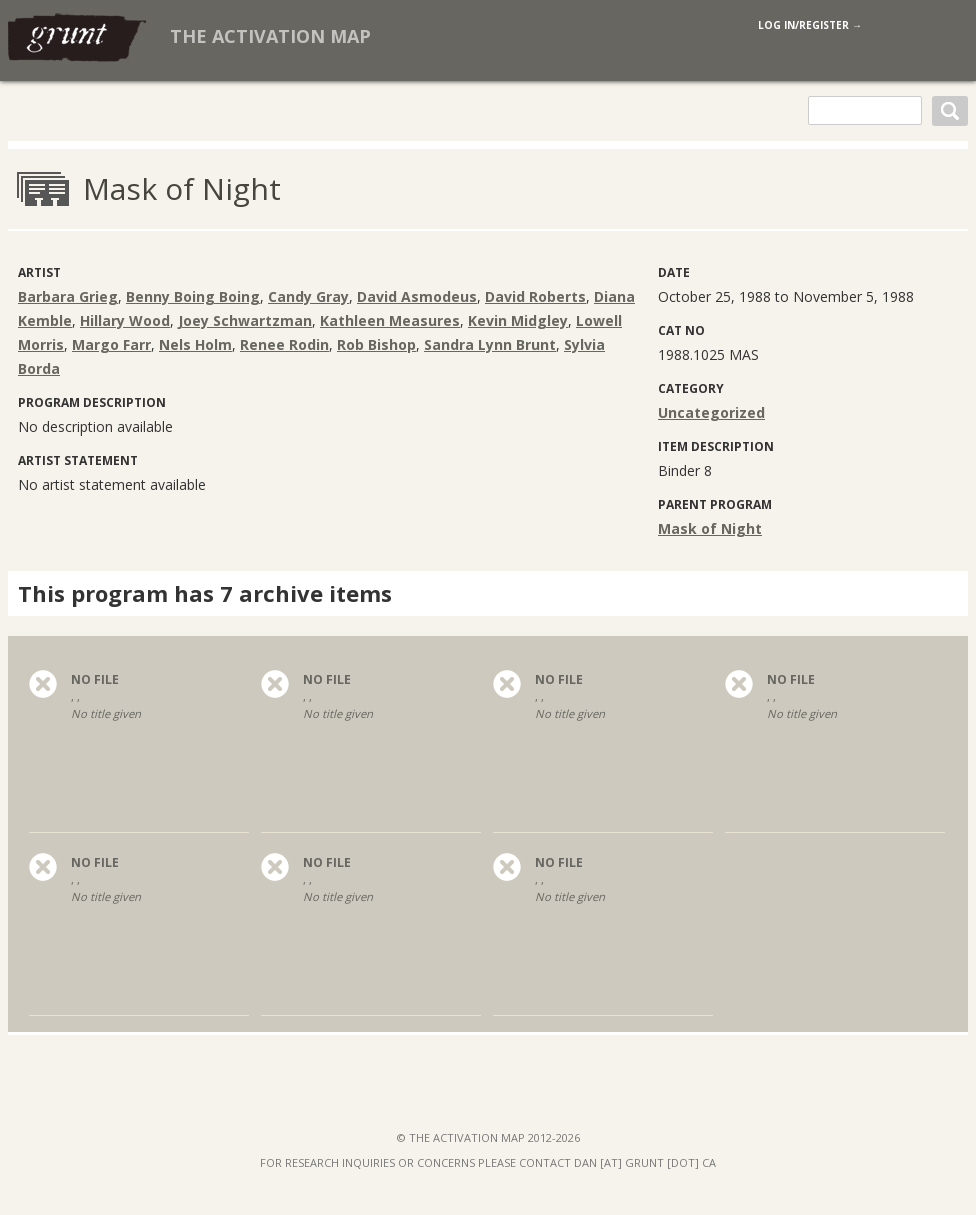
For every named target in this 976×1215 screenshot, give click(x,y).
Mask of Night (710, 528)
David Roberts (535, 296)
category (691, 388)
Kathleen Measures (390, 320)
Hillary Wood (125, 320)
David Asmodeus (417, 296)
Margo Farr (111, 344)
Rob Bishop (376, 344)
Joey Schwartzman (245, 320)
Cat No (681, 330)
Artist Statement (78, 460)
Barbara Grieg (68, 296)
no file (95, 680)
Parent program (715, 504)
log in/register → (810, 25)
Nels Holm (195, 344)
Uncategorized (711, 412)
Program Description (92, 402)
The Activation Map (270, 36)
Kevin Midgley (518, 320)
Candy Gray (308, 296)
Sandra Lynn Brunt (490, 344)
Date (674, 272)
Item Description (716, 446)
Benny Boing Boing (193, 296)
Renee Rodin (284, 344)
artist (39, 272)
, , (139, 719)
